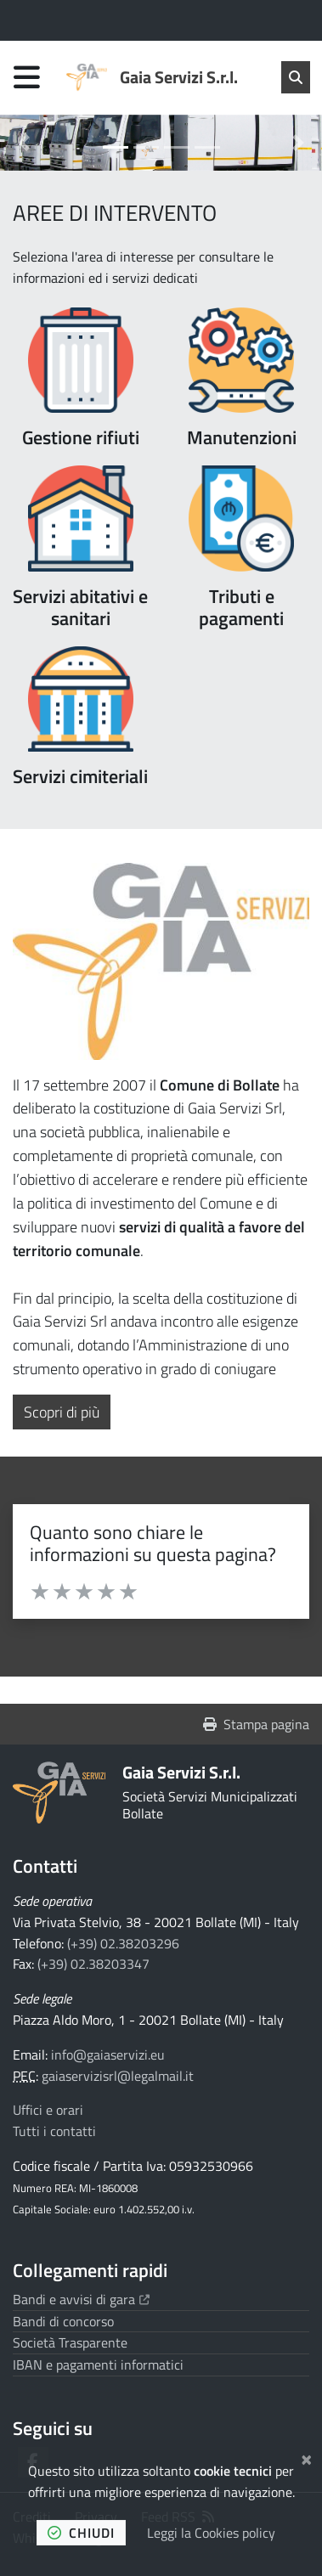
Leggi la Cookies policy (211, 2532)
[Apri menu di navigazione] (27, 77)
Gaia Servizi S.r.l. (181, 1772)
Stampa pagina (256, 1724)
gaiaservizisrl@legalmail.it (118, 2076)
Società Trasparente (70, 2342)
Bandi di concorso (63, 2321)
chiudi (81, 2532)
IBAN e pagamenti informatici (98, 2364)
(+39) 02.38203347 (93, 1963)
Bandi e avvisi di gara (81, 2299)
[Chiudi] (306, 2457)
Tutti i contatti (54, 2131)
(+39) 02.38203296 (123, 1943)
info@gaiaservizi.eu (108, 2054)
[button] (24, 143)
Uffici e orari (48, 2110)
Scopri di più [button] (67, 1411)
